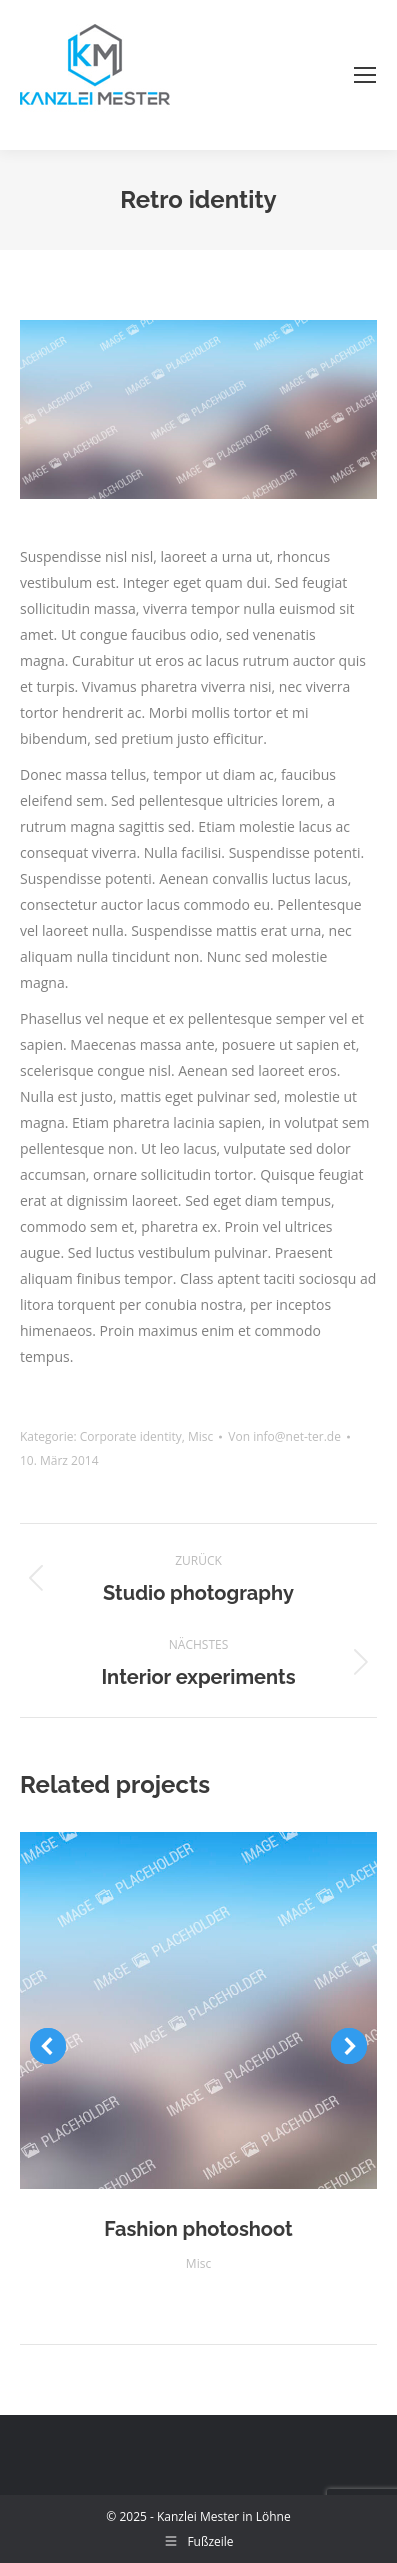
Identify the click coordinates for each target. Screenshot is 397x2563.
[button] (48, 2046)
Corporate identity (131, 1436)
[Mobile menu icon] (365, 75)
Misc (200, 1436)
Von (284, 1436)
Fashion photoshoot (198, 2229)
